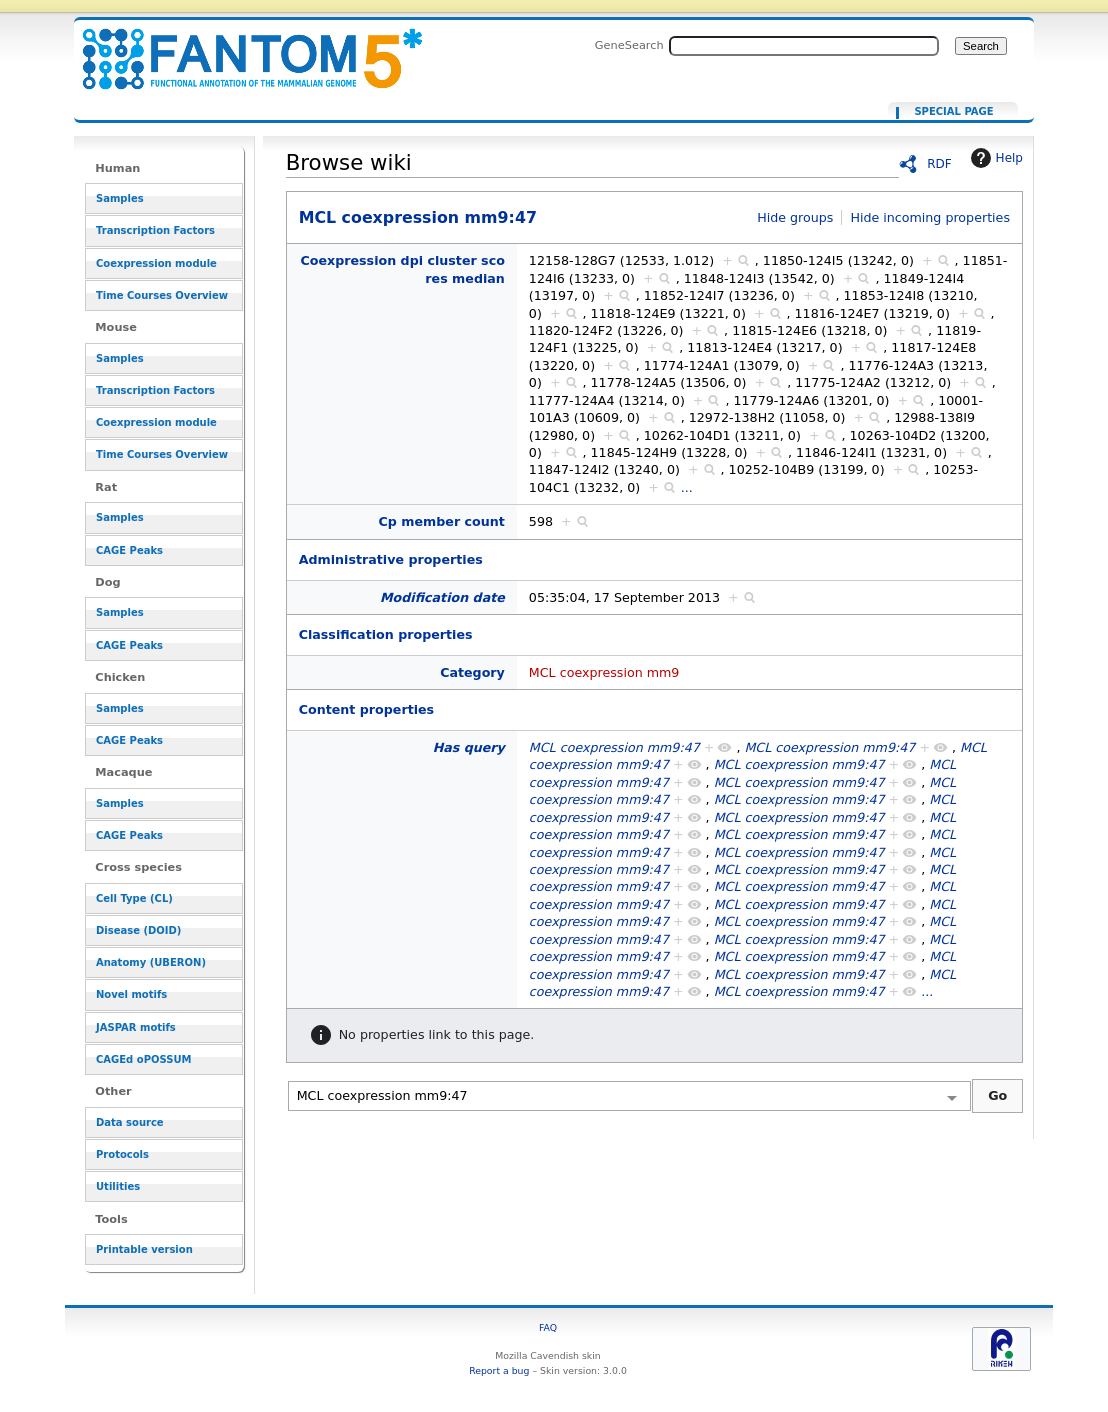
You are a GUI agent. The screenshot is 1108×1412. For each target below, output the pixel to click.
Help (994, 158)
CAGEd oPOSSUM (143, 1059)
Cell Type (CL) (134, 898)
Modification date (442, 597)
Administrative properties (391, 559)
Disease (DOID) (138, 930)
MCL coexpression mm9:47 (240, 47)
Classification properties (386, 634)
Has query (469, 747)
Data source (130, 1122)
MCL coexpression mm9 (604, 672)
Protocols (122, 1154)
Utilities (118, 1186)
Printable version (144, 1249)
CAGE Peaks (129, 550)
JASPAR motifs (136, 1027)
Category (472, 672)
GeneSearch (629, 45)
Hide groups (795, 217)
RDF (939, 164)
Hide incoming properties (930, 217)
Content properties (366, 709)
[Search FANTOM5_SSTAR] (804, 46)
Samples (120, 198)
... (687, 487)
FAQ (548, 1327)
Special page (953, 112)
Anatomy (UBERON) (151, 962)
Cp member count (442, 521)
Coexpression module (156, 263)
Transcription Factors (155, 230)
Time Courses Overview (162, 295)
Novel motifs (131, 994)
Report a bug (499, 1370)
